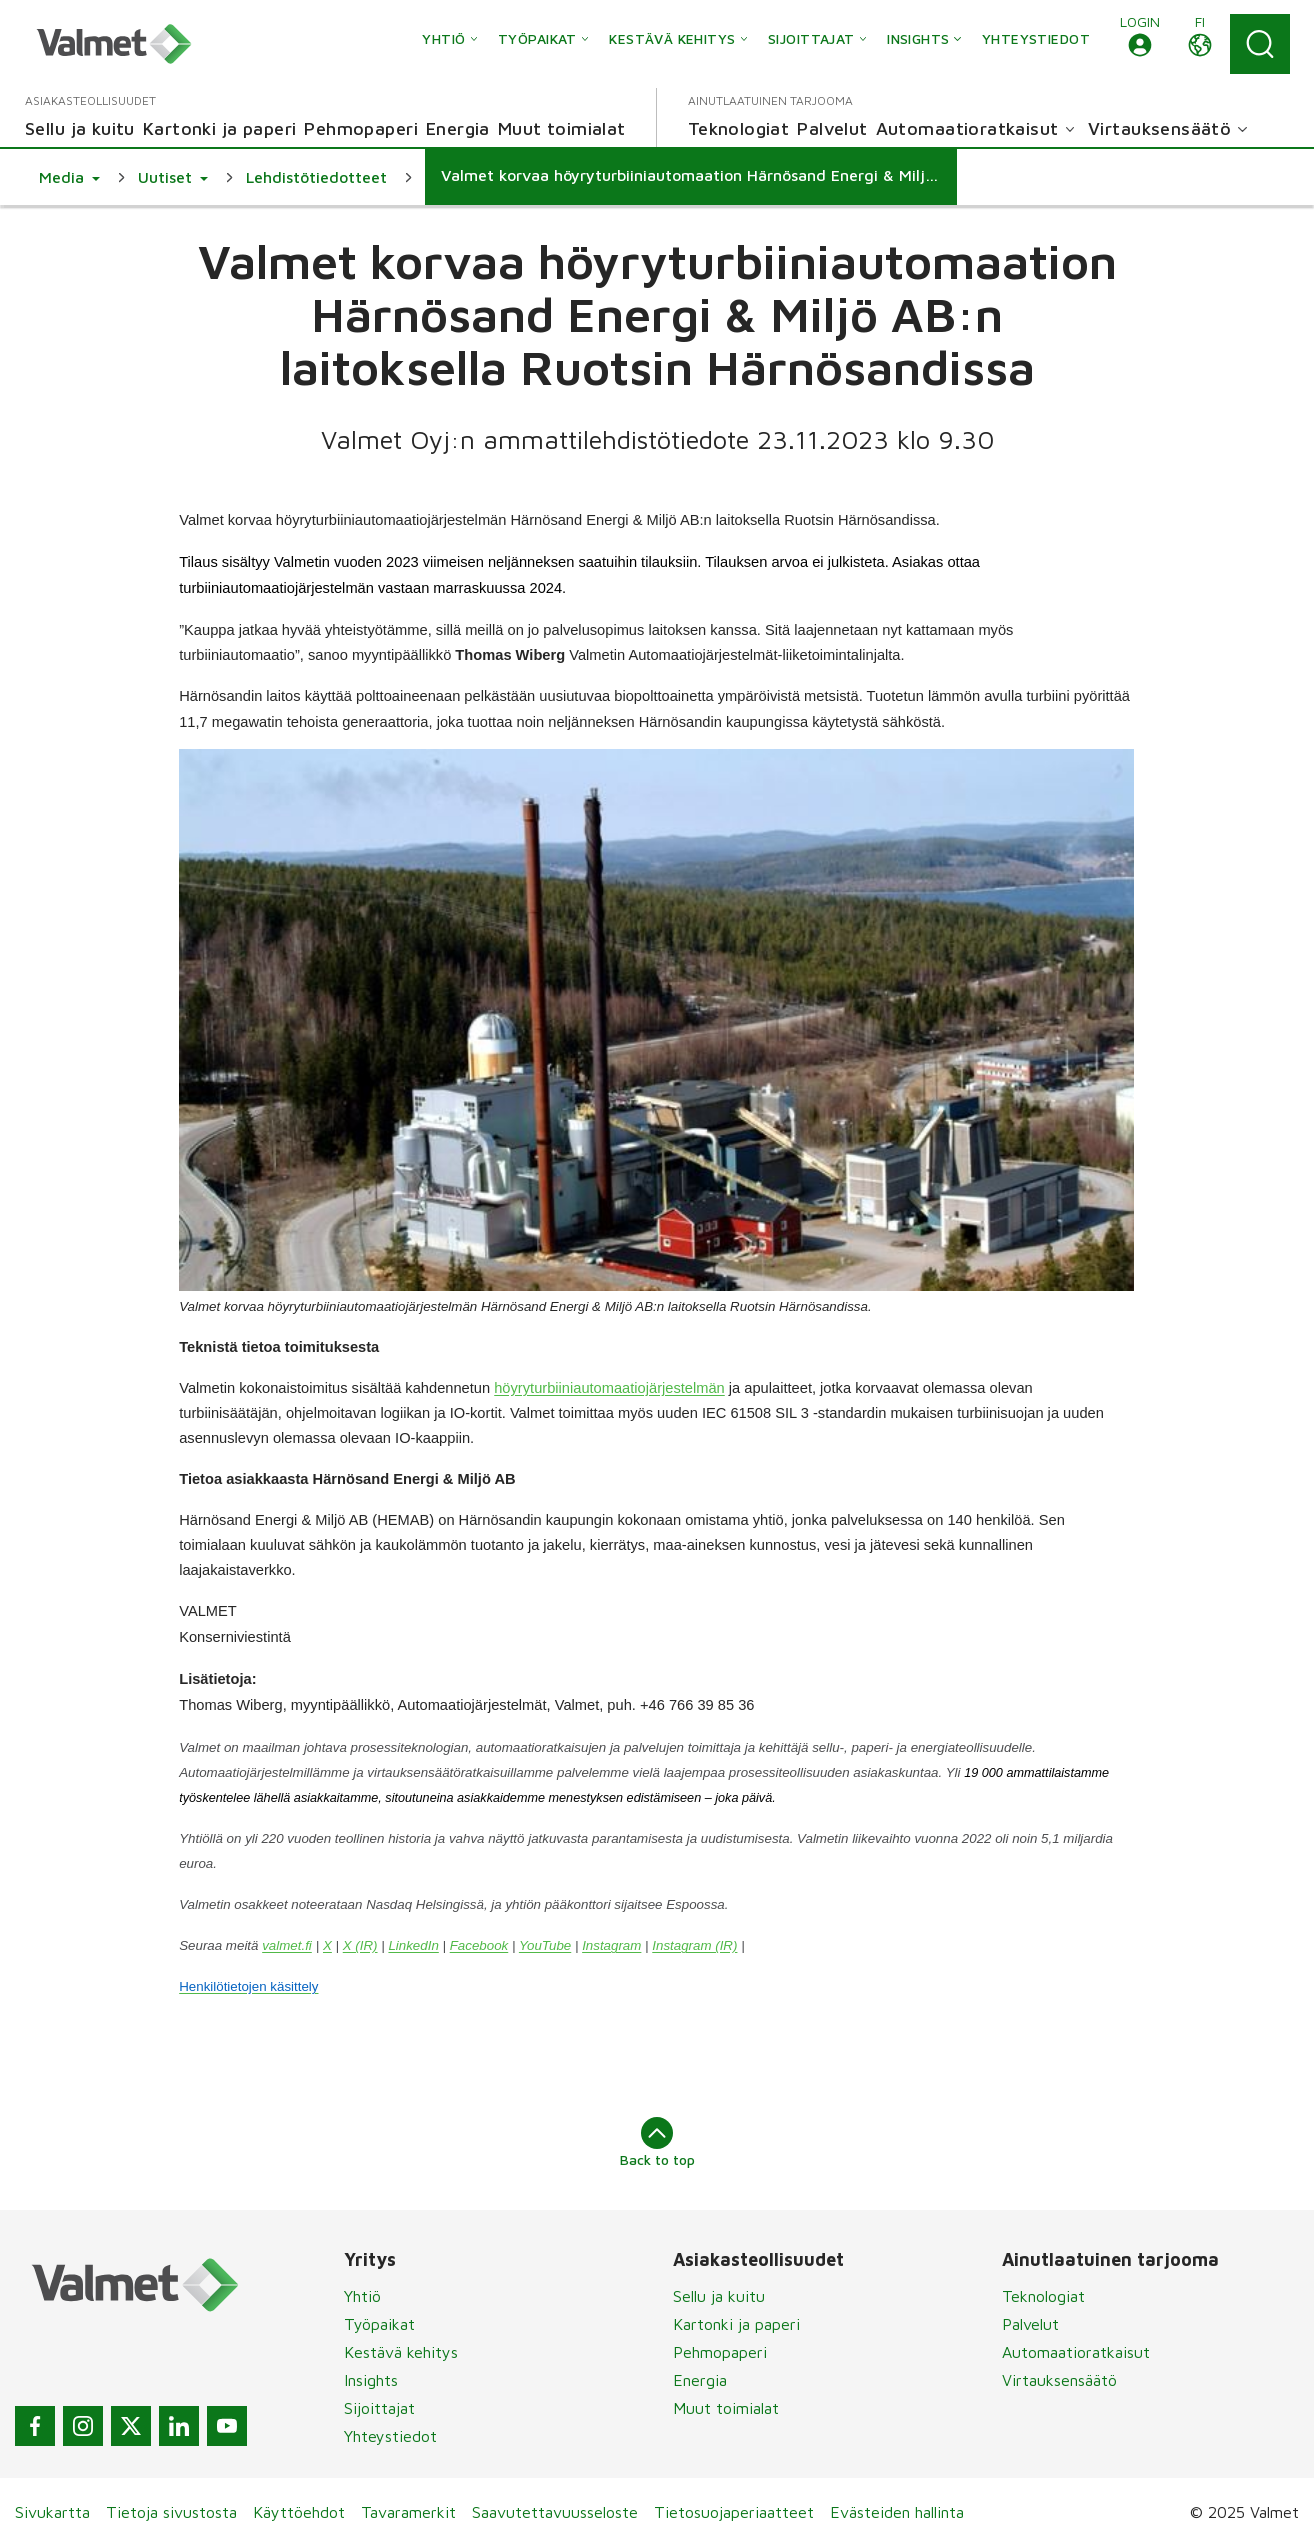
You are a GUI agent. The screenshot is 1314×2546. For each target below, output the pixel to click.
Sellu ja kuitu (719, 2296)
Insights (371, 2380)
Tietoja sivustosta (171, 2512)
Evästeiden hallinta (897, 2512)
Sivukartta (52, 2512)
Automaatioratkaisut (1076, 2352)
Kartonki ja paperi (736, 2324)
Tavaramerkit (408, 2512)
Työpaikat (379, 2324)
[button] (1140, 44)
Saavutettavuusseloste (555, 2512)
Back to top (657, 2142)
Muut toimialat (726, 2408)
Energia (700, 2380)
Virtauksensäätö (1059, 2380)
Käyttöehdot (299, 2512)
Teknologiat (1043, 2296)
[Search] (1260, 44)
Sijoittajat (379, 2408)
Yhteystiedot (390, 2436)
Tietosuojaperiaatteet (734, 2512)
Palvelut (1030, 2324)
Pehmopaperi (720, 2352)
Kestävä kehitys (401, 2352)
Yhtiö (362, 2296)
